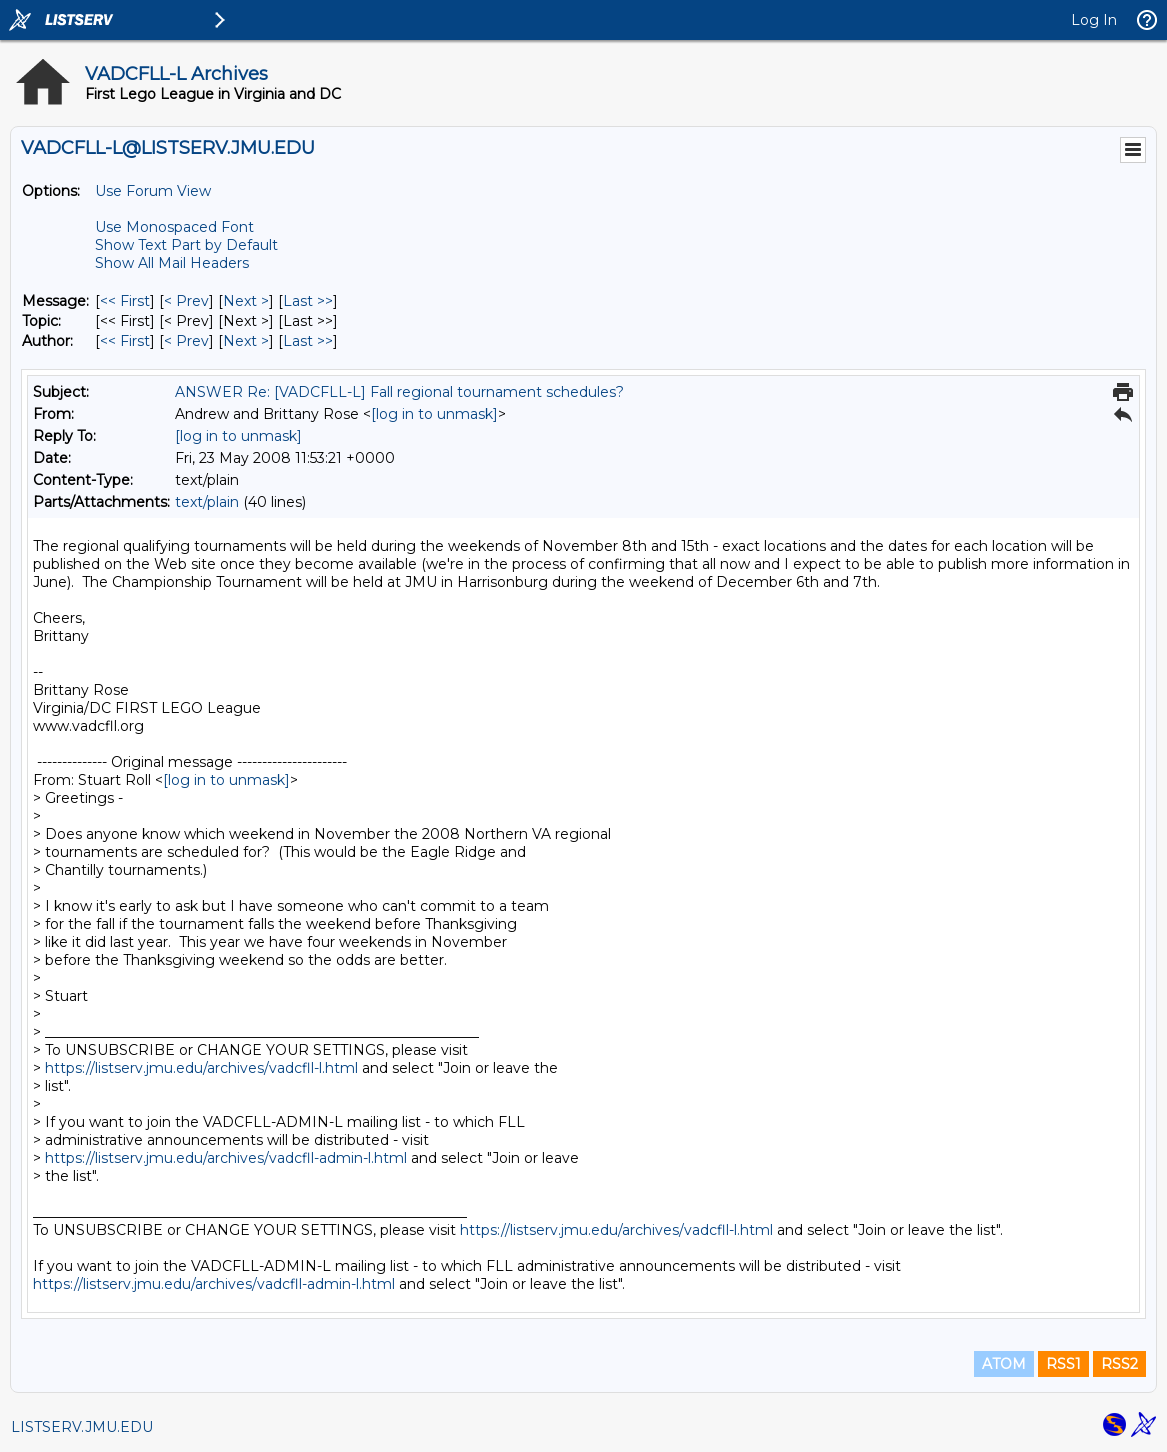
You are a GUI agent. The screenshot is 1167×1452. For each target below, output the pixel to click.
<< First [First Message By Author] (125, 341)
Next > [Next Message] (246, 301)
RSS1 (1063, 1364)
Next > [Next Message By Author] (246, 341)
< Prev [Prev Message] (186, 301)
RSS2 (1119, 1364)
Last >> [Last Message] (308, 301)
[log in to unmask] (434, 414)
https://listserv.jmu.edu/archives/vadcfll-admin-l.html (226, 1158)
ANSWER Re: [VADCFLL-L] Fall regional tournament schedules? (399, 392)
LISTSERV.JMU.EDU (82, 1427)
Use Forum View (153, 191)
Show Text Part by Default (186, 245)
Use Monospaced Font (174, 227)
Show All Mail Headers (172, 263)
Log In (1094, 20)
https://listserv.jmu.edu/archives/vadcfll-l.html (201, 1068)
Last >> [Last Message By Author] (308, 341)
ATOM (1004, 1364)
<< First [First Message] (125, 301)
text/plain (207, 502)
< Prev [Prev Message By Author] (186, 341)
